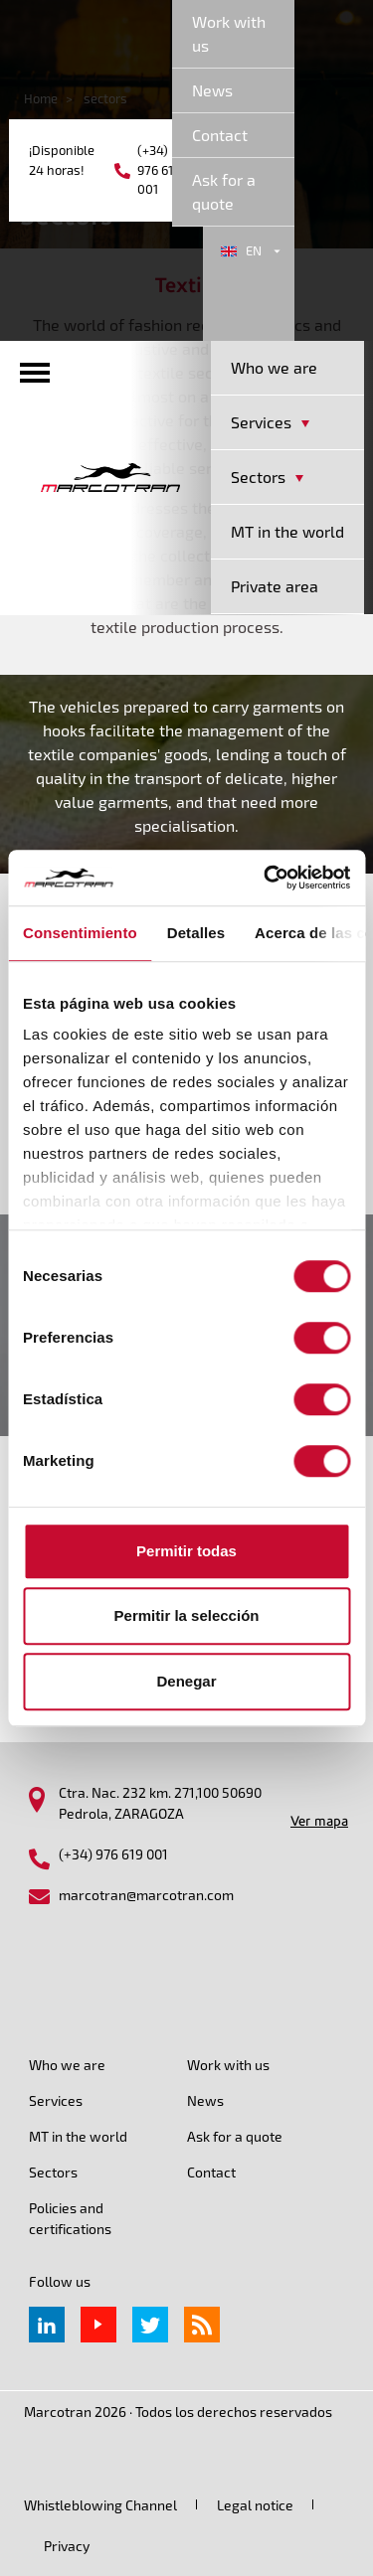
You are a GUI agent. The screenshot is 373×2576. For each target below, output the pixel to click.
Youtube (98, 2324)
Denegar (186, 1681)
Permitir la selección (187, 1615)
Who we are (274, 367)
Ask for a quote (224, 191)
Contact (220, 134)
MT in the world (287, 531)
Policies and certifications (70, 2218)
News (212, 89)
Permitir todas (186, 1550)
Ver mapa (319, 1821)
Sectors (53, 2172)
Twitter (150, 2324)
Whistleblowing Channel (100, 2504)
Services (56, 2100)
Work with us (229, 33)
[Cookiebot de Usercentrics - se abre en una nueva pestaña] (265, 877)
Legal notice (255, 2504)
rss (202, 2324)
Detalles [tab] (196, 932)
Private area (274, 585)
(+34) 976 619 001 (158, 169)
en (254, 250)
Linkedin (47, 2324)
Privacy (67, 2545)
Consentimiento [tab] (80, 932)
